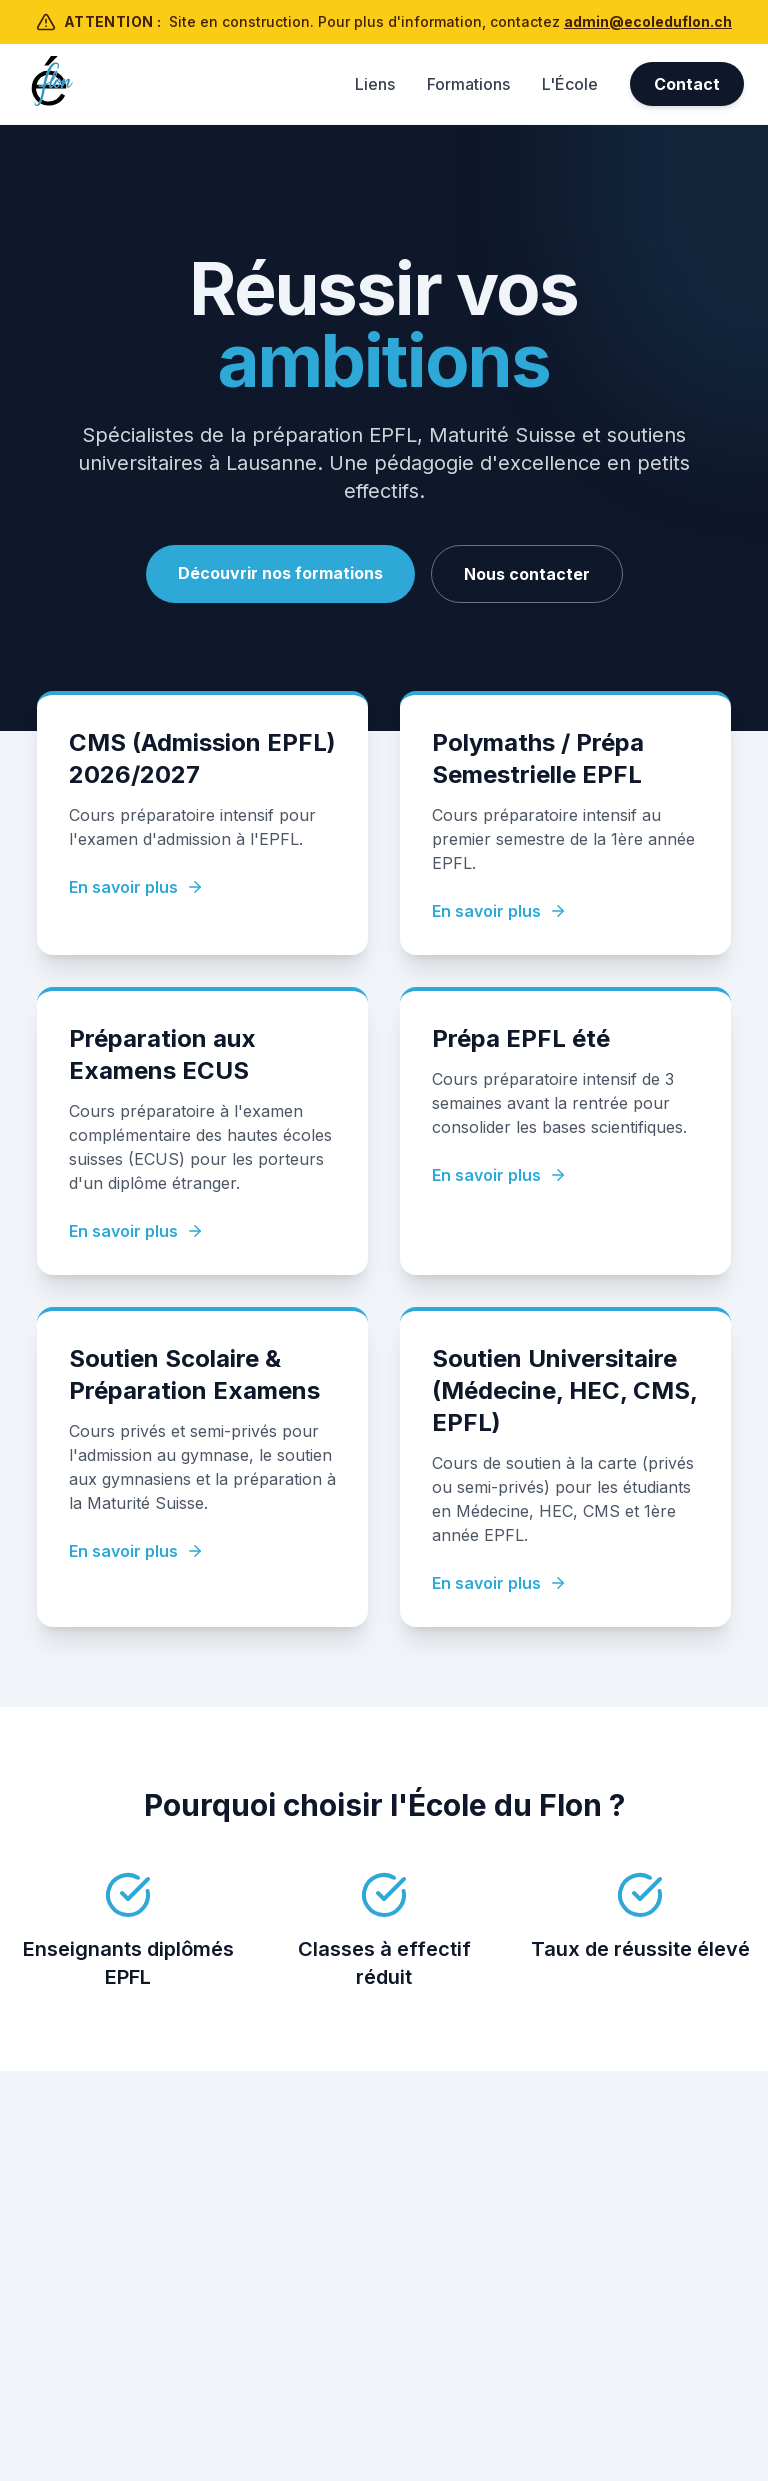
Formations (468, 84)
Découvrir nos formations (280, 573)
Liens (375, 84)
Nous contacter (527, 574)
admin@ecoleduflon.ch (648, 21)
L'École (570, 84)
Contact (687, 84)
